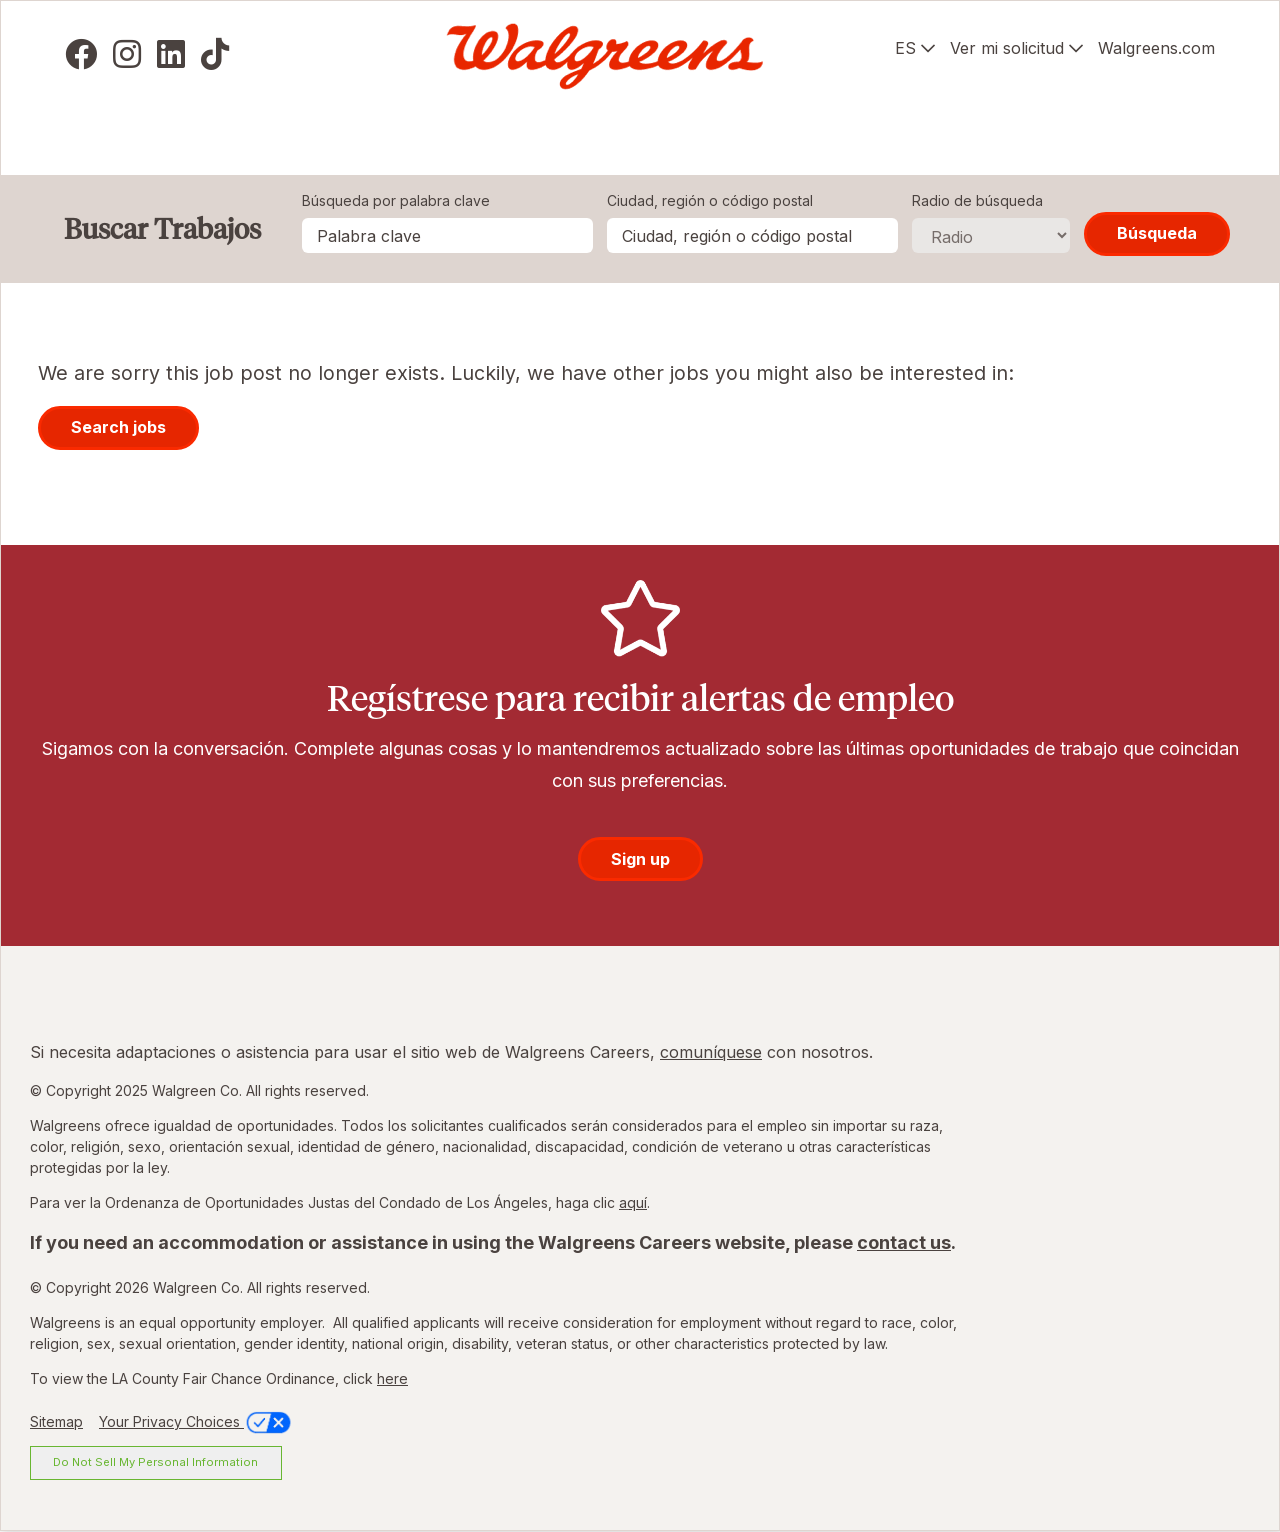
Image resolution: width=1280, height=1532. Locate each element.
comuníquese (711, 1052)
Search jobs (118, 427)
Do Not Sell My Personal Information (155, 1462)
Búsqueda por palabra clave (396, 200)
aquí (633, 1202)
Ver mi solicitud (1007, 48)
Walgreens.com (1156, 48)
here (392, 1378)
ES (905, 48)
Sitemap (56, 1421)
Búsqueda (1157, 233)
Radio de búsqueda (977, 200)
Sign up (640, 859)
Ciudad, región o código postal (710, 200)
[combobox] (752, 235)
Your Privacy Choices (196, 1421)
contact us (904, 1242)
